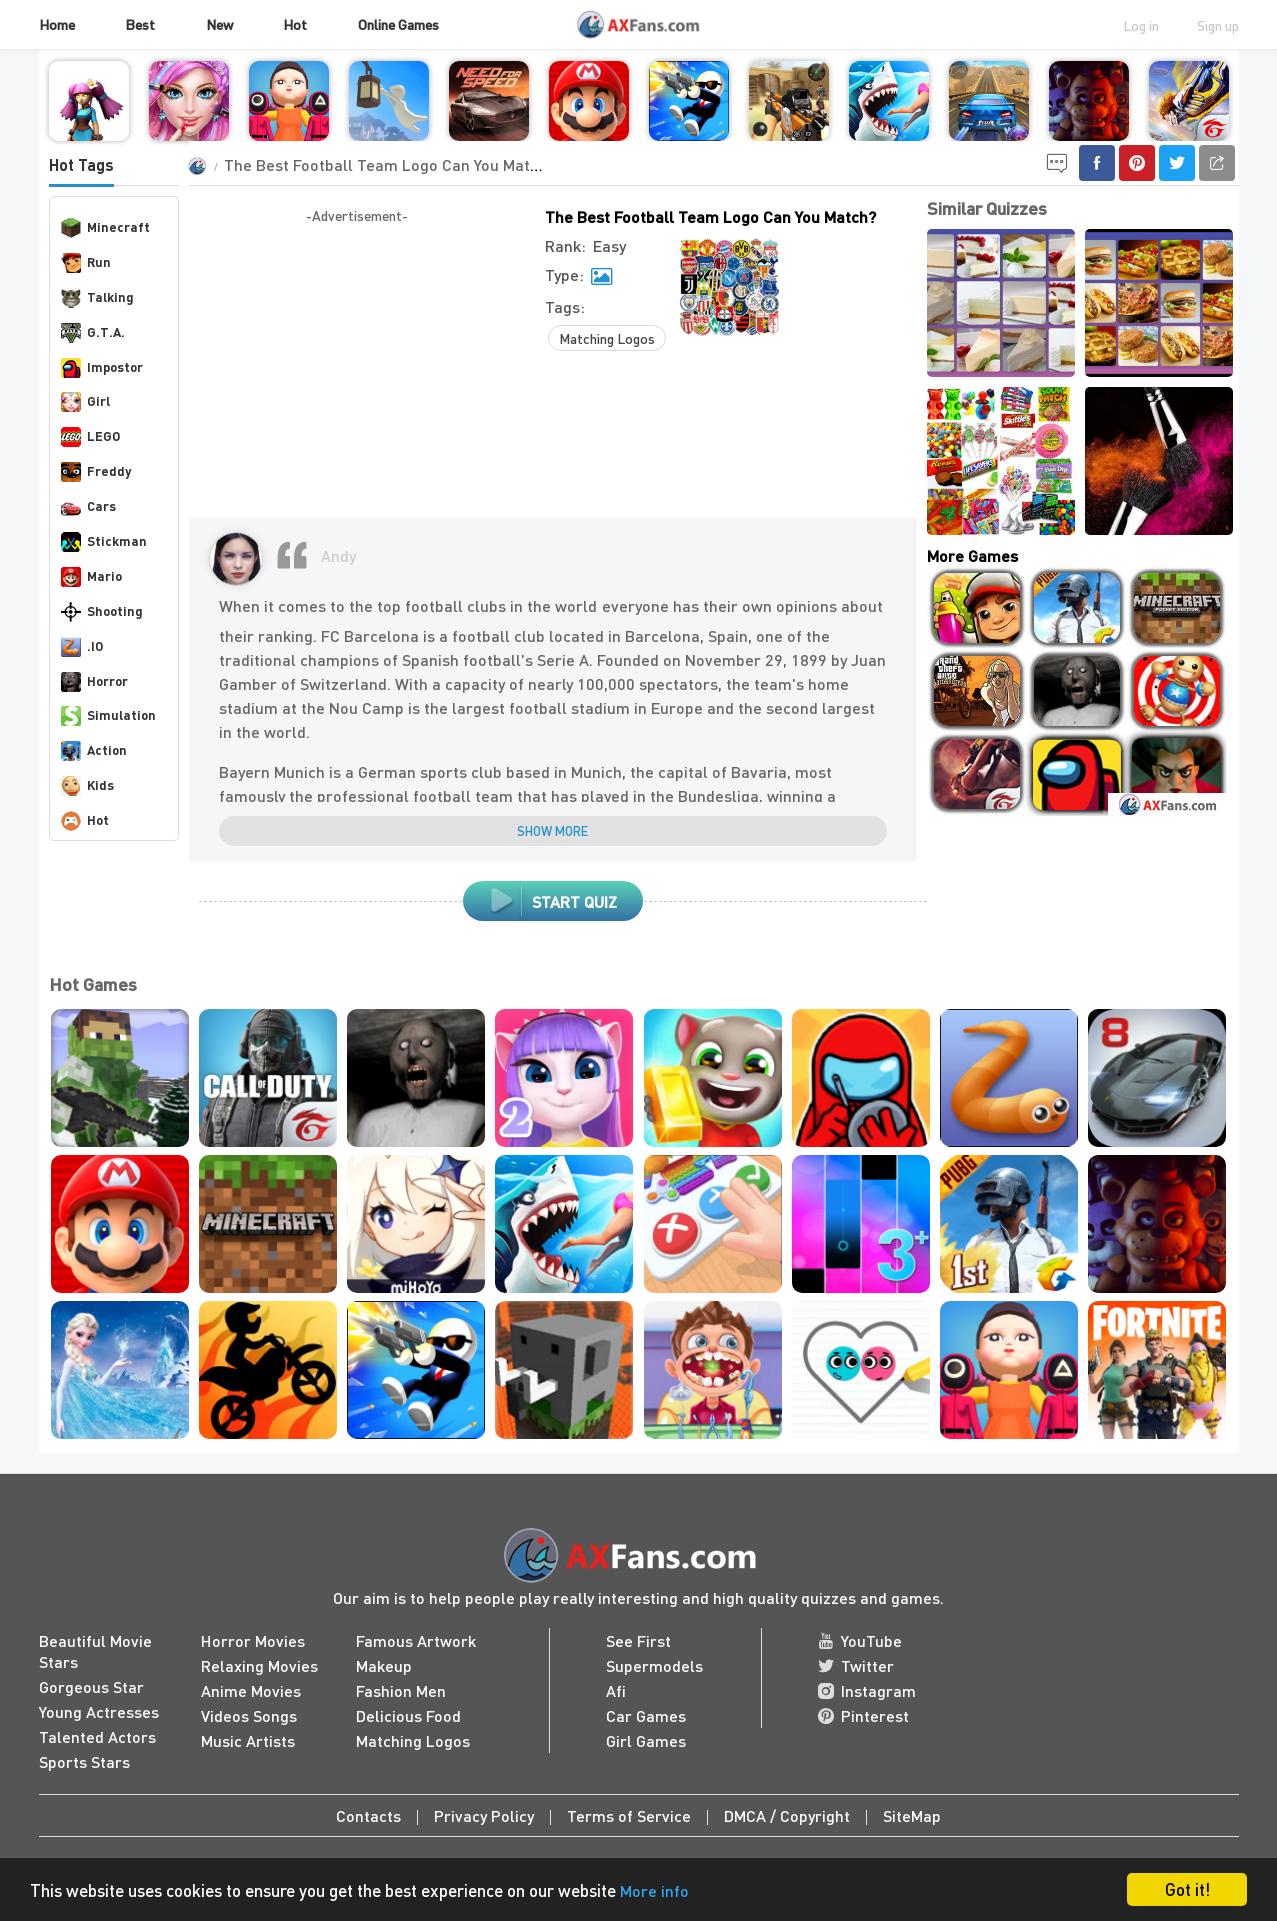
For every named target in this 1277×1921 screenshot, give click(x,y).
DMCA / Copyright (787, 1815)
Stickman (104, 542)
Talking (97, 298)
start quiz (552, 901)
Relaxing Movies (259, 1665)
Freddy (96, 472)
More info (654, 1890)
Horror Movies (253, 1640)
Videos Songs (249, 1715)
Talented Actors (97, 1736)
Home (57, 24)
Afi (616, 1690)
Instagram (867, 1690)
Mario (91, 577)
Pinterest (863, 1715)
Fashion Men (401, 1690)
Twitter (856, 1665)
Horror (94, 682)
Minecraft (105, 228)
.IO (82, 647)
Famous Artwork (416, 1640)
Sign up (1218, 25)
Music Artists (248, 1740)
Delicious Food (408, 1715)
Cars (88, 507)
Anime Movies (251, 1690)
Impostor (102, 368)
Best (140, 24)
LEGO (90, 437)
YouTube (860, 1640)
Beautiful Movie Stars (95, 1651)
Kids (87, 786)
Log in (1141, 25)
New (219, 24)
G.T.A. (93, 333)
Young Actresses (99, 1711)
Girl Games (646, 1740)
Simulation (108, 716)
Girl (85, 402)
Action (94, 751)
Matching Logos (607, 338)
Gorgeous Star (91, 1686)
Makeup (384, 1665)
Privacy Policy (484, 1815)
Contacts (368, 1815)
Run (86, 263)
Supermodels (654, 1665)
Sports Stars (84, 1761)
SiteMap (912, 1815)
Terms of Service (629, 1815)
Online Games (398, 24)
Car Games (646, 1715)
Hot (295, 24)
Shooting (102, 612)
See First (638, 1640)
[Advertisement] (357, 367)
